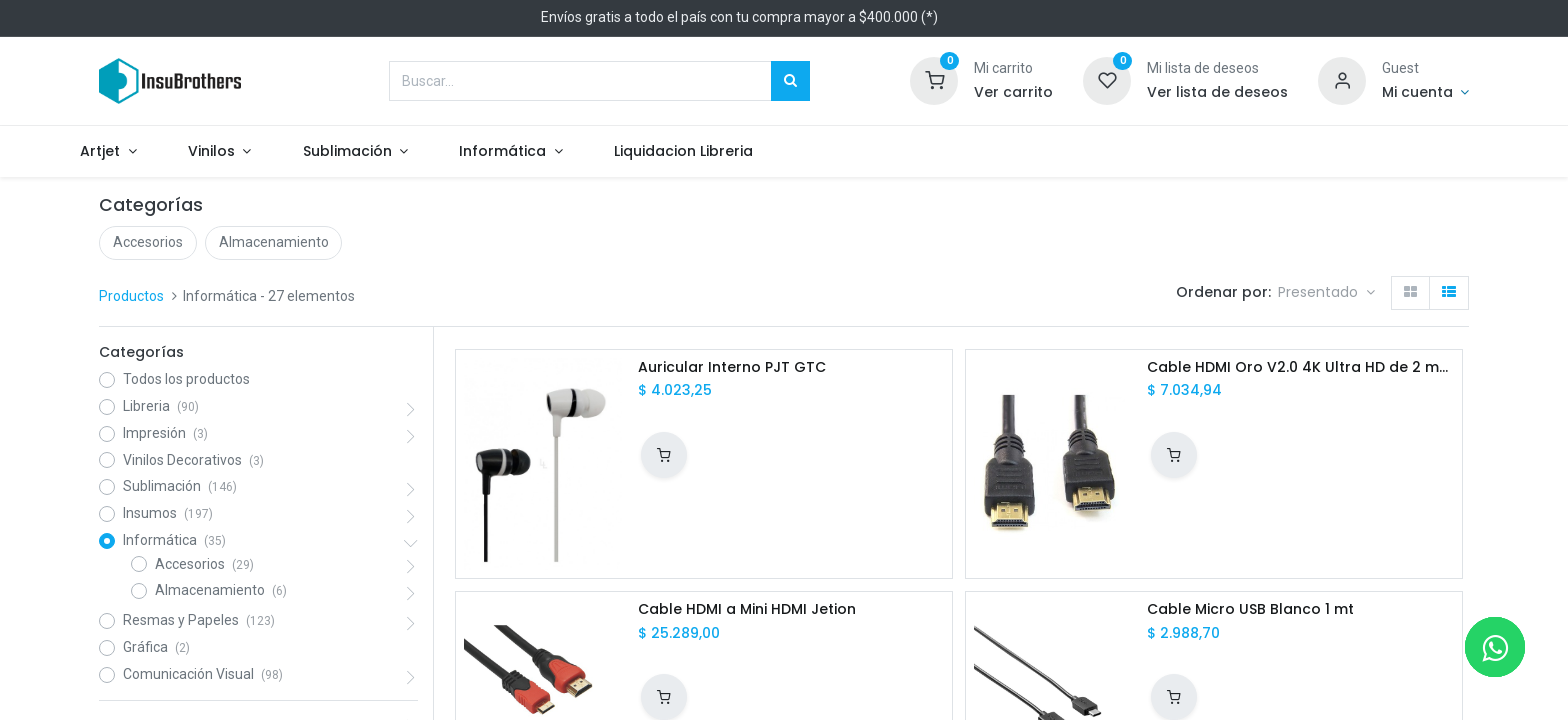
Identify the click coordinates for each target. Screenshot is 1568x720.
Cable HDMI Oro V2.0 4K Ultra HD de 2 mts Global (1300, 367)
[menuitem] (728, 152)
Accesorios (148, 242)
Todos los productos (186, 379)
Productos (131, 296)
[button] (1326, 293)
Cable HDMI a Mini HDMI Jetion (747, 609)
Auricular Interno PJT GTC (732, 367)
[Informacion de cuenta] (1425, 93)
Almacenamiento (274, 242)
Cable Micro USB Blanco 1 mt (1250, 609)
